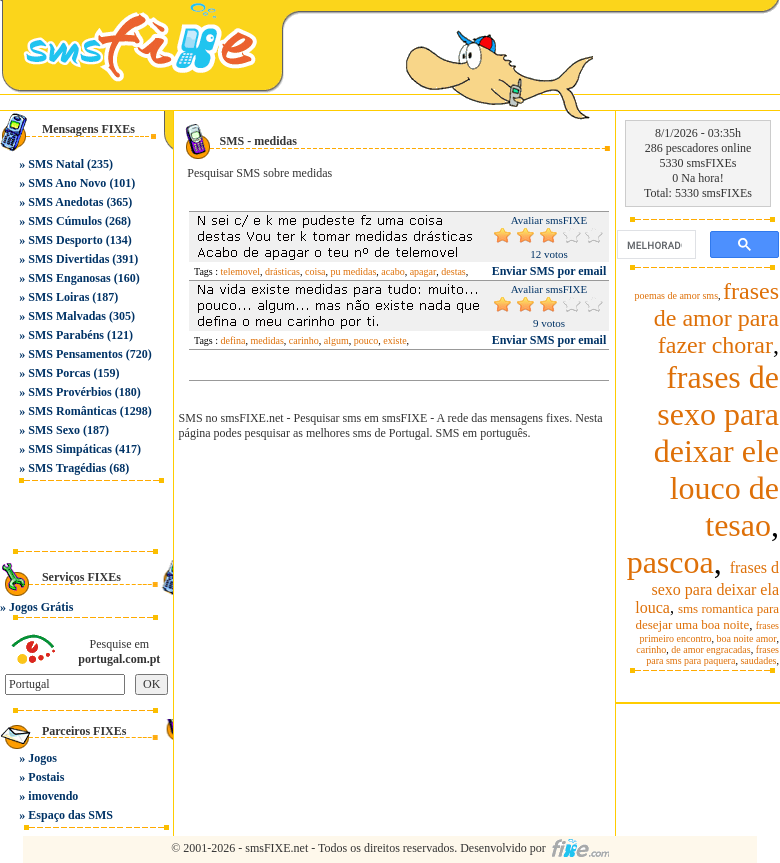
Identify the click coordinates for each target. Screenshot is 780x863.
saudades (758, 660)
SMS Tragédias (67, 468)
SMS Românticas (72, 411)
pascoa (670, 562)
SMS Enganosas (69, 278)
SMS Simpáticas (70, 449)
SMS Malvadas (67, 316)
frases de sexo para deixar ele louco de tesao (716, 451)
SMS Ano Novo (67, 183)
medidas (267, 340)
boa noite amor (747, 638)
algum (336, 340)
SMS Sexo (54, 430)
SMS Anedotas (65, 202)
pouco (366, 340)
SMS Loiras (58, 297)
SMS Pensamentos (75, 354)
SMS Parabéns (66, 335)
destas (453, 271)
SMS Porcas (59, 373)
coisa (315, 271)
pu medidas (353, 271)
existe (394, 340)
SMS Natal (56, 164)
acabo (392, 271)
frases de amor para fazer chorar (716, 318)
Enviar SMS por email (549, 271)
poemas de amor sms (676, 295)
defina (233, 340)
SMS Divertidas (68, 259)
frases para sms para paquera (712, 655)
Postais (46, 777)
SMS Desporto (65, 240)
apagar (423, 271)
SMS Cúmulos (65, 221)
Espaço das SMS (70, 815)
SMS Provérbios (69, 392)
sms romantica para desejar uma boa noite (707, 616)
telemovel (240, 271)
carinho (304, 340)
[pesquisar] (654, 245)
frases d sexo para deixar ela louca (707, 587)
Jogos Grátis (41, 607)
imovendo (53, 796)
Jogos (42, 758)
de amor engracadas (710, 649)
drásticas (282, 271)
